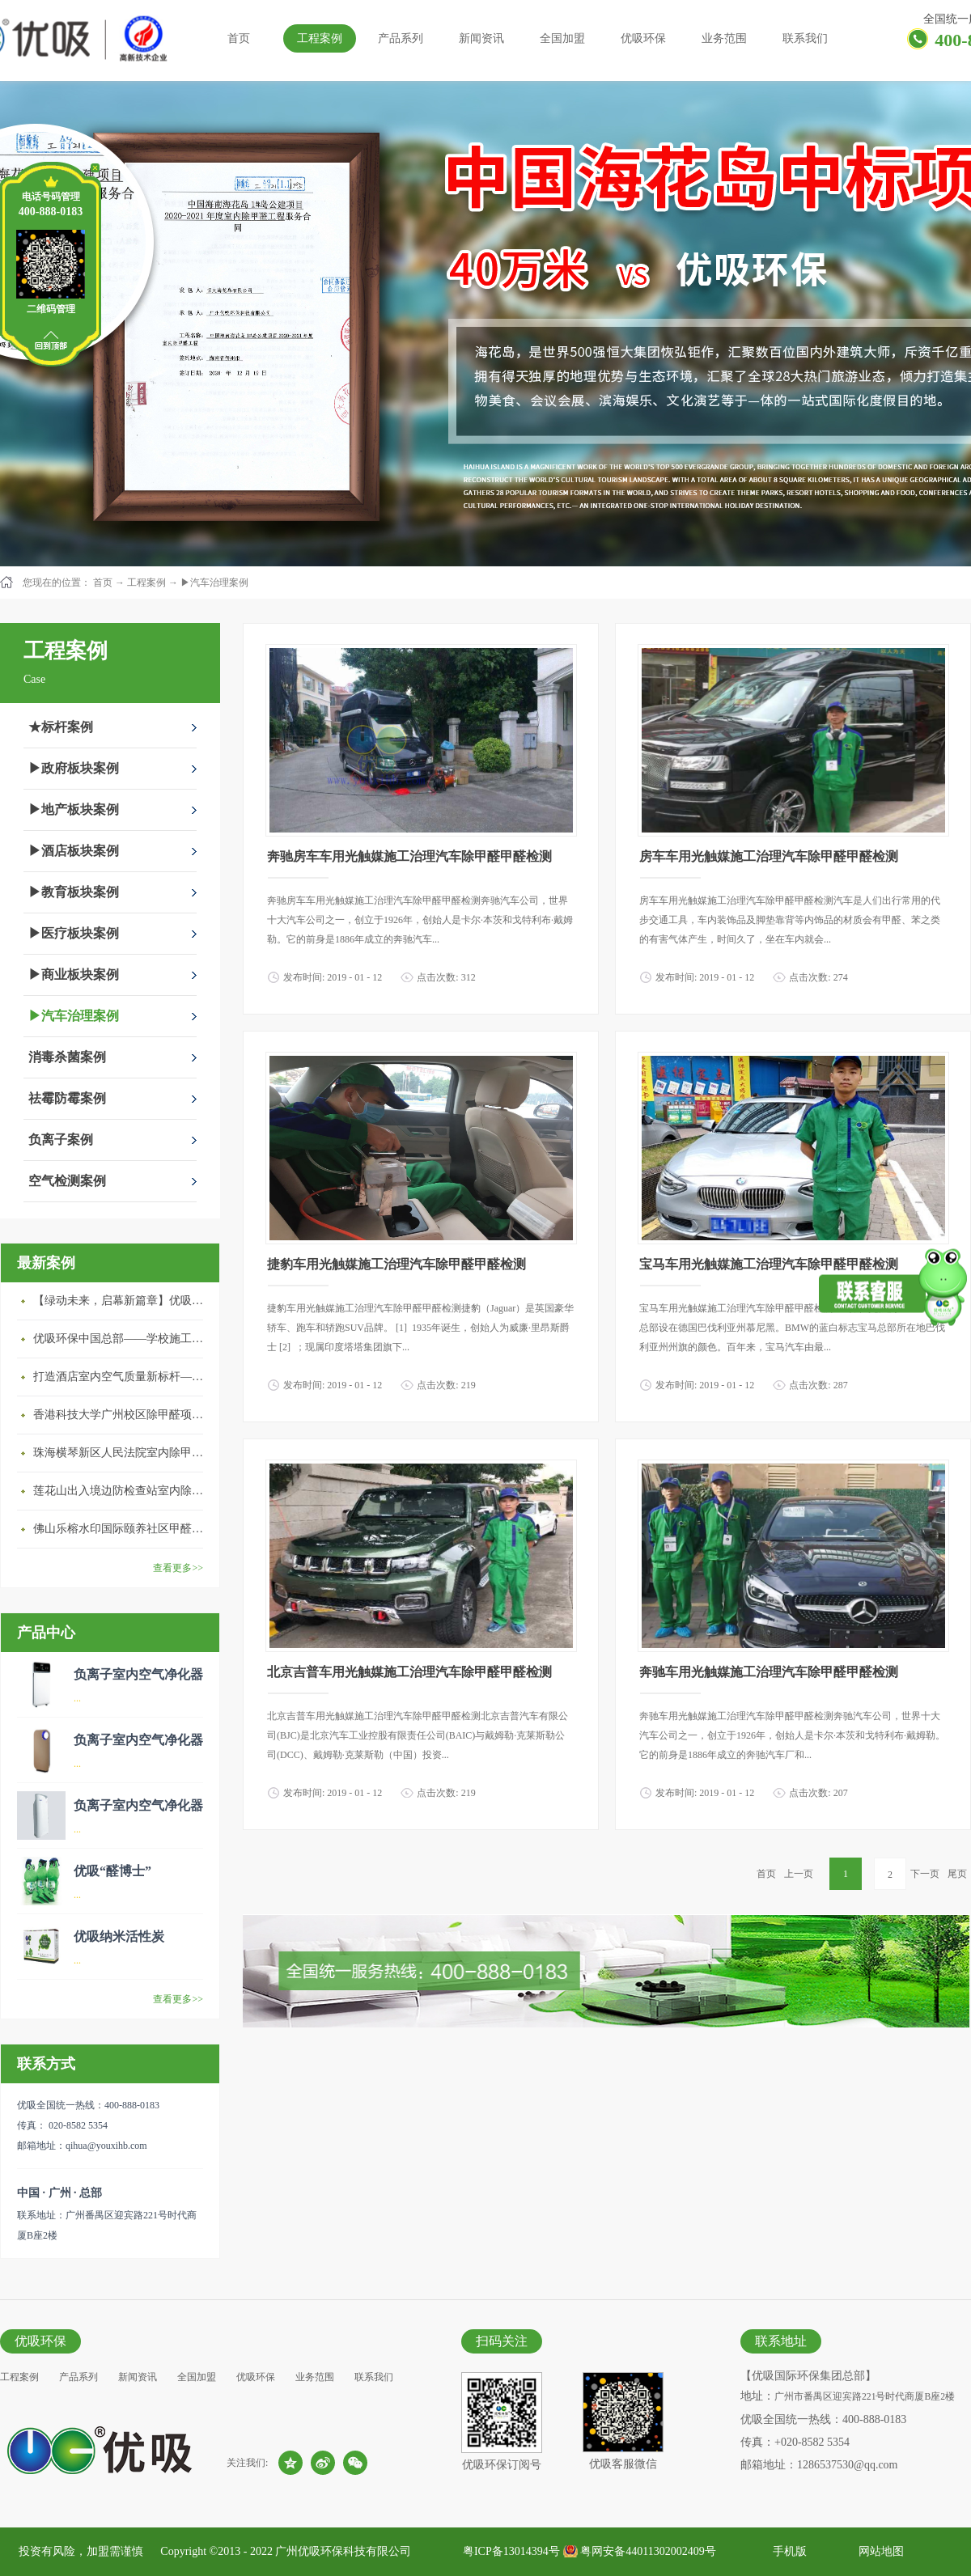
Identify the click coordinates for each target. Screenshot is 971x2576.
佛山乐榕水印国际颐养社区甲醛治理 (122, 1529)
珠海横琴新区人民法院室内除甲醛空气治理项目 (122, 1453)
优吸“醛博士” (112, 1871)
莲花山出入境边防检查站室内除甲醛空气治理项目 (122, 1491)
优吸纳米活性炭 (119, 1936)
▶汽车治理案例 (214, 582)
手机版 (787, 2551)
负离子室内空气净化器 (138, 1674)
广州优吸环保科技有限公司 (343, 2551)
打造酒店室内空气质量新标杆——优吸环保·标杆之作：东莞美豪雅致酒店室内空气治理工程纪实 (122, 1377)
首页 (238, 38)
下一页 (924, 1873)
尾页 (957, 1873)
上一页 (798, 1873)
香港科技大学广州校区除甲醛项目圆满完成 (122, 1415)
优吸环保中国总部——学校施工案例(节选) (122, 1338)
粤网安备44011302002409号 (647, 2551)
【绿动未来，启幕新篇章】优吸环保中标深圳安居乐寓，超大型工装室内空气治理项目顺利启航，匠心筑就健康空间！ (122, 1300)
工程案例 (146, 582)
